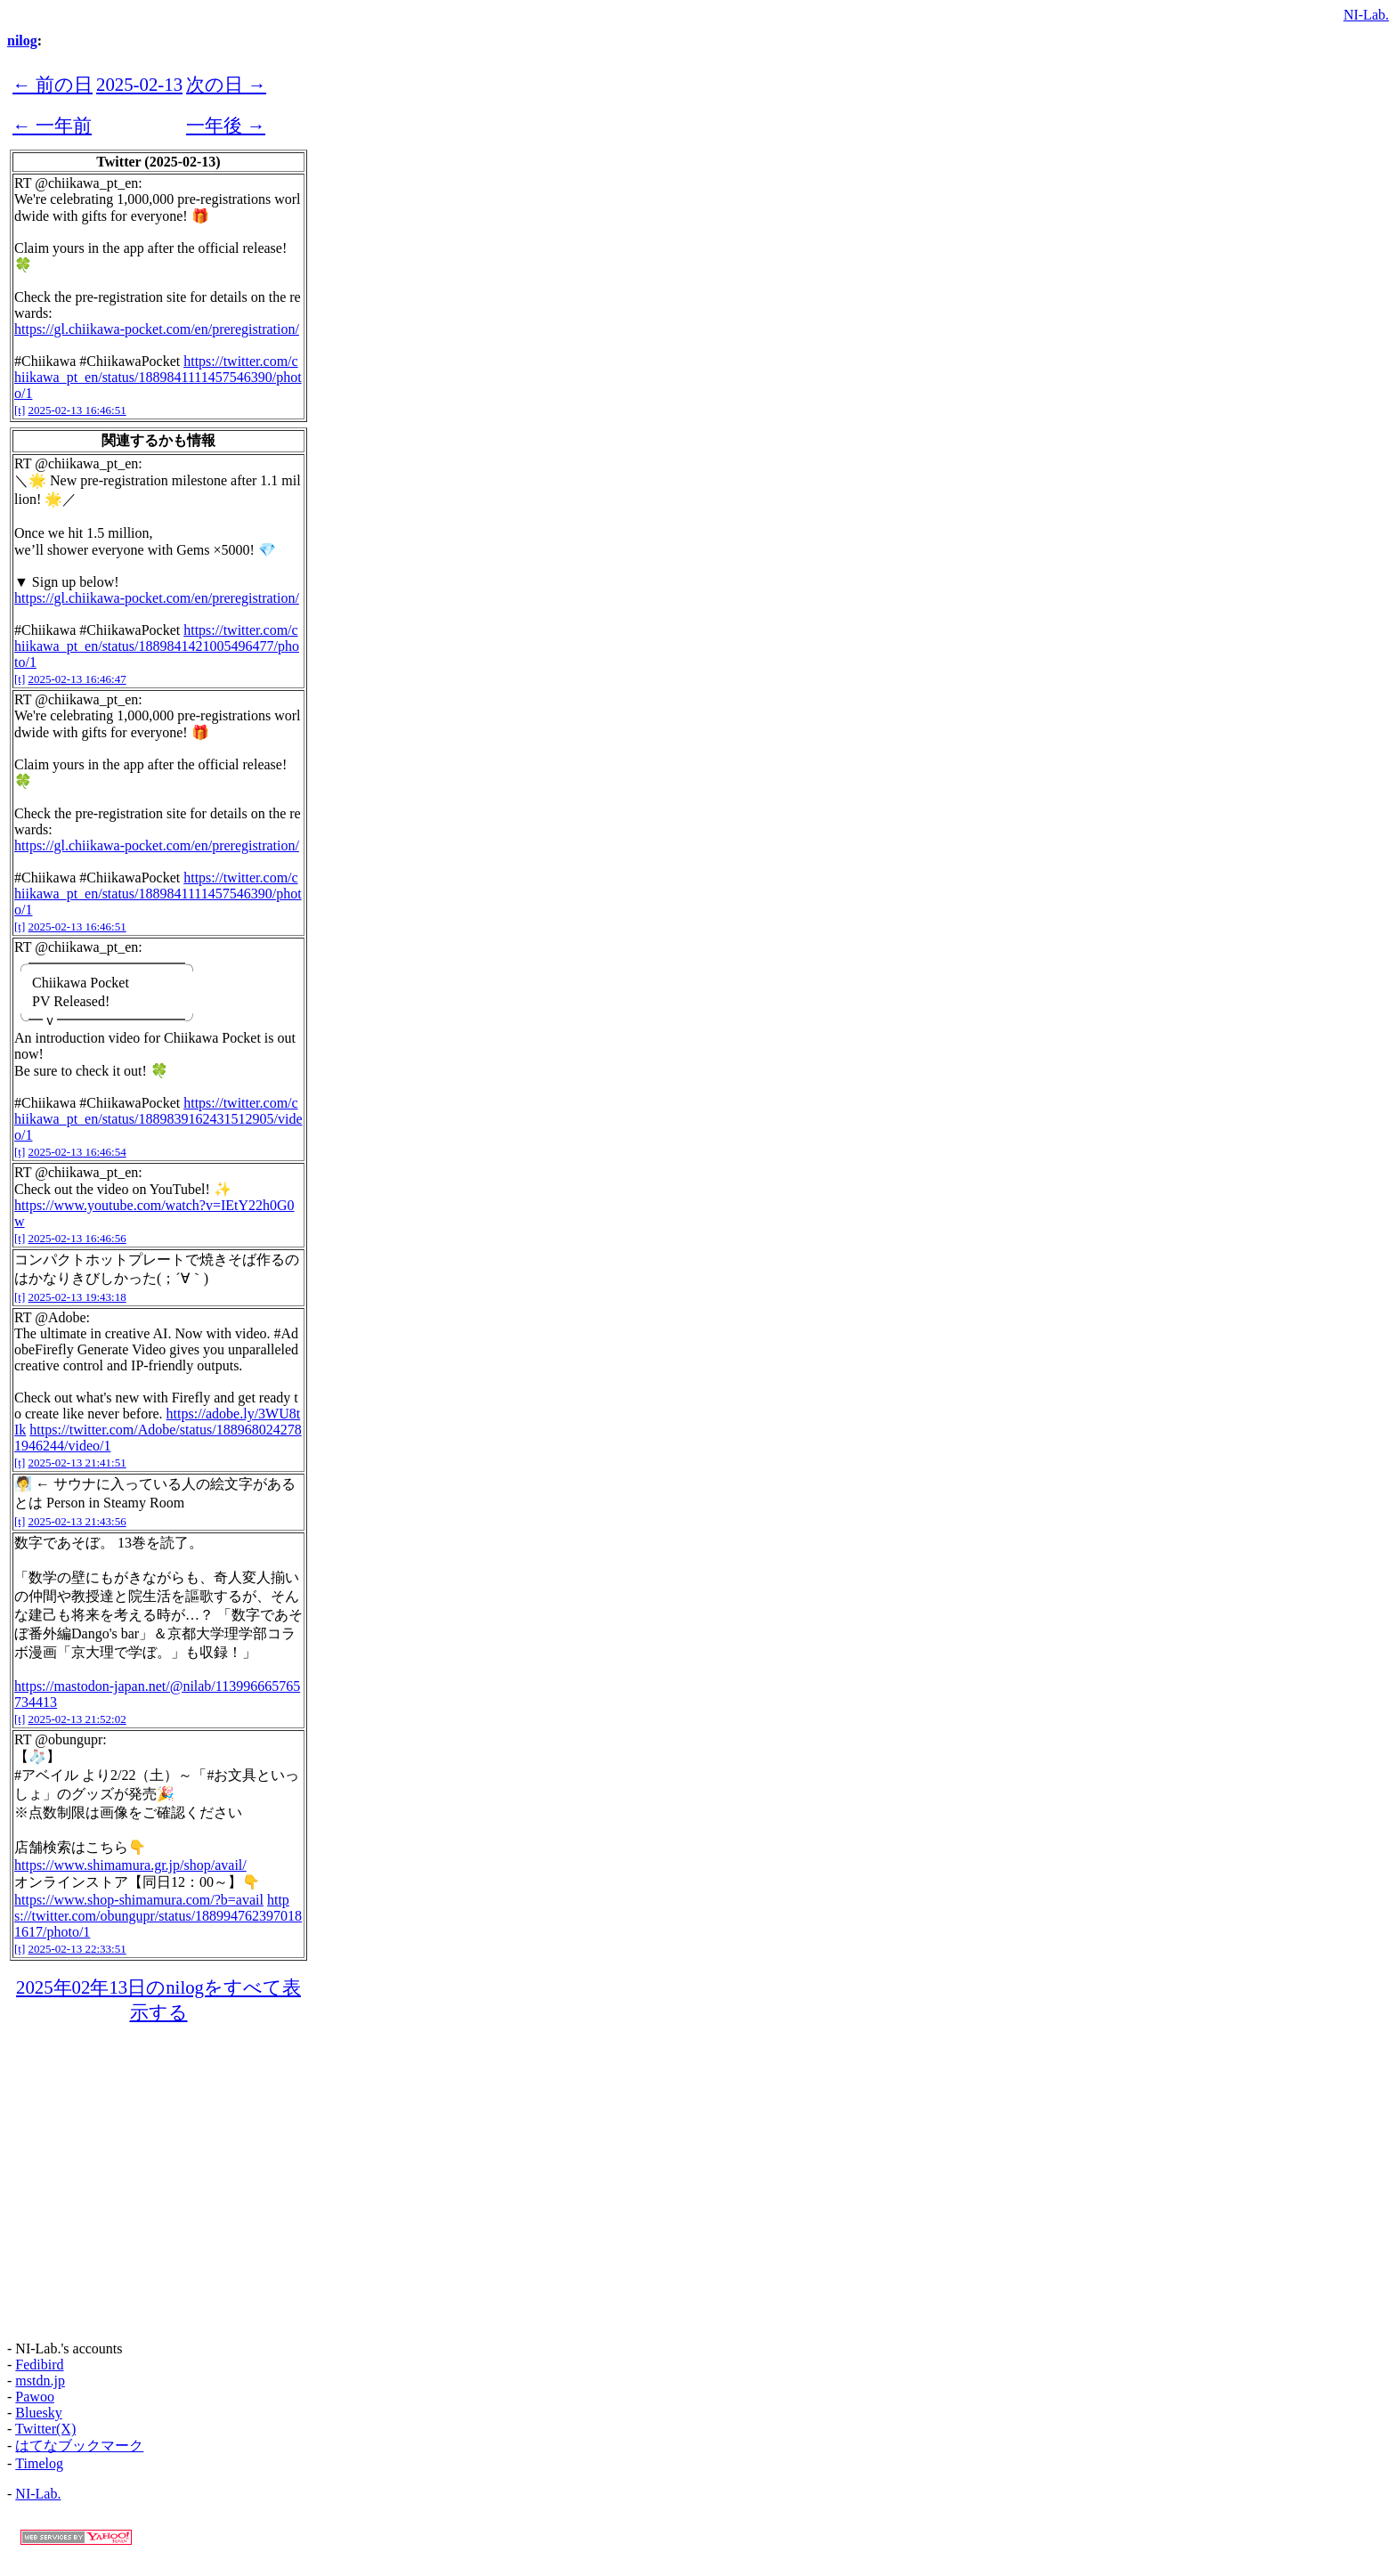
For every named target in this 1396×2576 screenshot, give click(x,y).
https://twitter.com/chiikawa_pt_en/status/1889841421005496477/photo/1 (156, 646)
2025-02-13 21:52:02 (77, 1719)
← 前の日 (52, 84)
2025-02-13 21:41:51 (77, 1462)
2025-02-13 (139, 84)
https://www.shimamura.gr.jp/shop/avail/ (130, 1865)
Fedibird (39, 2364)
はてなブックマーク (79, 2445)
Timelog (39, 2463)
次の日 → (226, 84)
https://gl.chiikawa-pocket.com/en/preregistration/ (156, 329)
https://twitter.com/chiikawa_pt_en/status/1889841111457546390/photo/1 (158, 377)
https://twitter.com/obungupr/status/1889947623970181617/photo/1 (158, 1915)
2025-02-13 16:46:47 (77, 679)
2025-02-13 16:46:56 (77, 1238)
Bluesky (38, 2412)
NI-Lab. (1366, 14)
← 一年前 (52, 125)
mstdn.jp (40, 2380)
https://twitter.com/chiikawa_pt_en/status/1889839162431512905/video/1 (158, 1118)
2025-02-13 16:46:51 (77, 410)
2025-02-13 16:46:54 (77, 1151)
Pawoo (34, 2396)
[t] (19, 410)
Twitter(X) (45, 2428)
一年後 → (225, 125)
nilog (22, 40)
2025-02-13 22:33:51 (77, 1948)
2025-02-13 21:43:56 (77, 1521)
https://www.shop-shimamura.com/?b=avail (139, 1899)
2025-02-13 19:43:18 (77, 1297)
